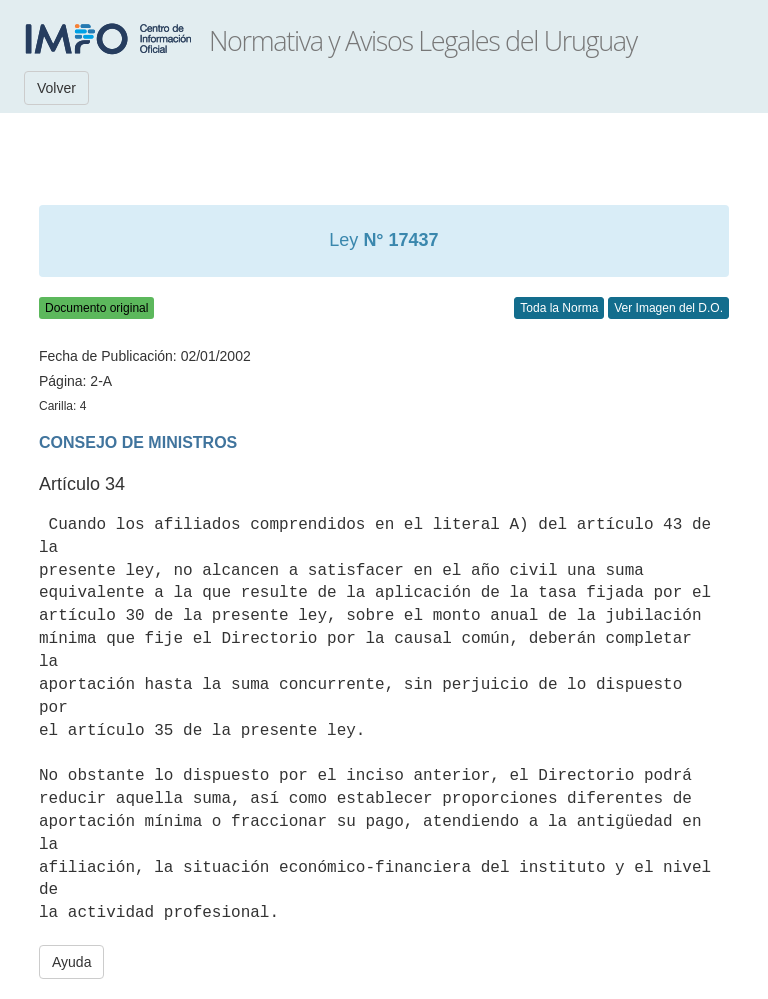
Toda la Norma (559, 308)
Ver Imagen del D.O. (668, 308)
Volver (56, 88)
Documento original (96, 308)
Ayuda (71, 962)
